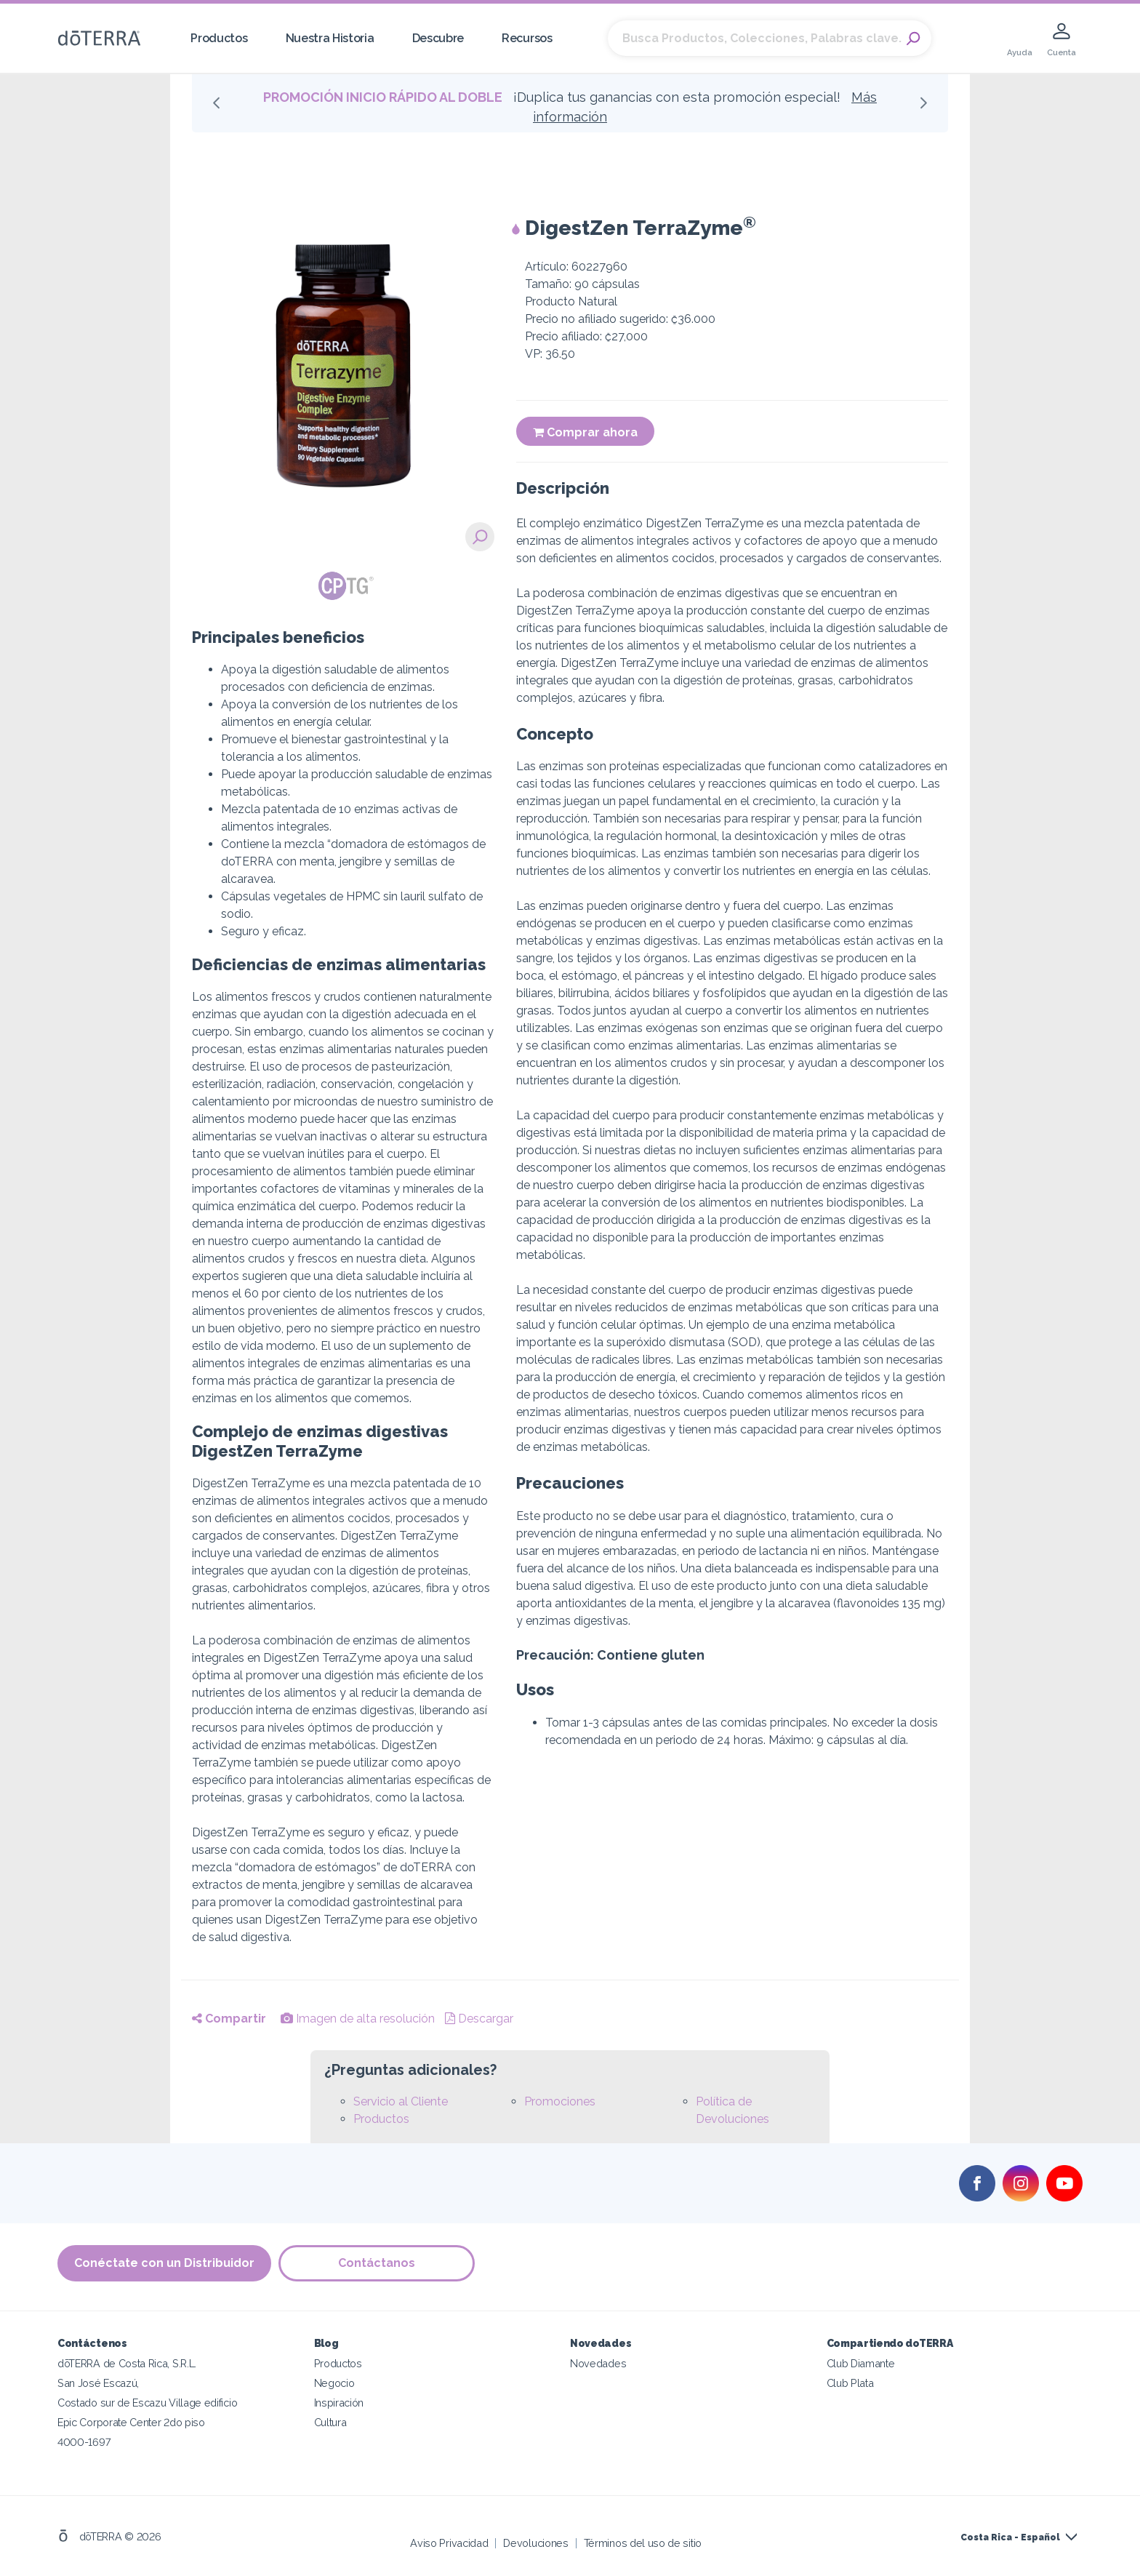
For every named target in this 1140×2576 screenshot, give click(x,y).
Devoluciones (535, 2543)
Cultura (330, 2422)
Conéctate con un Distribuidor (164, 2263)
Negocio (334, 2383)
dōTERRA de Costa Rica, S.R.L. (126, 2363)
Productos (218, 38)
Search (913, 38)
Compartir (229, 2018)
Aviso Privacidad (449, 2543)
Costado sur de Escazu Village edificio (147, 2402)
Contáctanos (376, 2263)
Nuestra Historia (330, 38)
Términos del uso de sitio (643, 2543)
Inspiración (339, 2402)
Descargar (479, 2018)
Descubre (438, 38)
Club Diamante (861, 2363)
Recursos (527, 38)
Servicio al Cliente (400, 2101)
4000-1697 (84, 2442)
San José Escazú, (98, 2383)
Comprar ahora (585, 432)
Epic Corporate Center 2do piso (131, 2422)
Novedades (598, 2363)
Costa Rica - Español (1010, 2537)
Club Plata (850, 2383)
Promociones (559, 2101)
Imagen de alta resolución (358, 2018)
